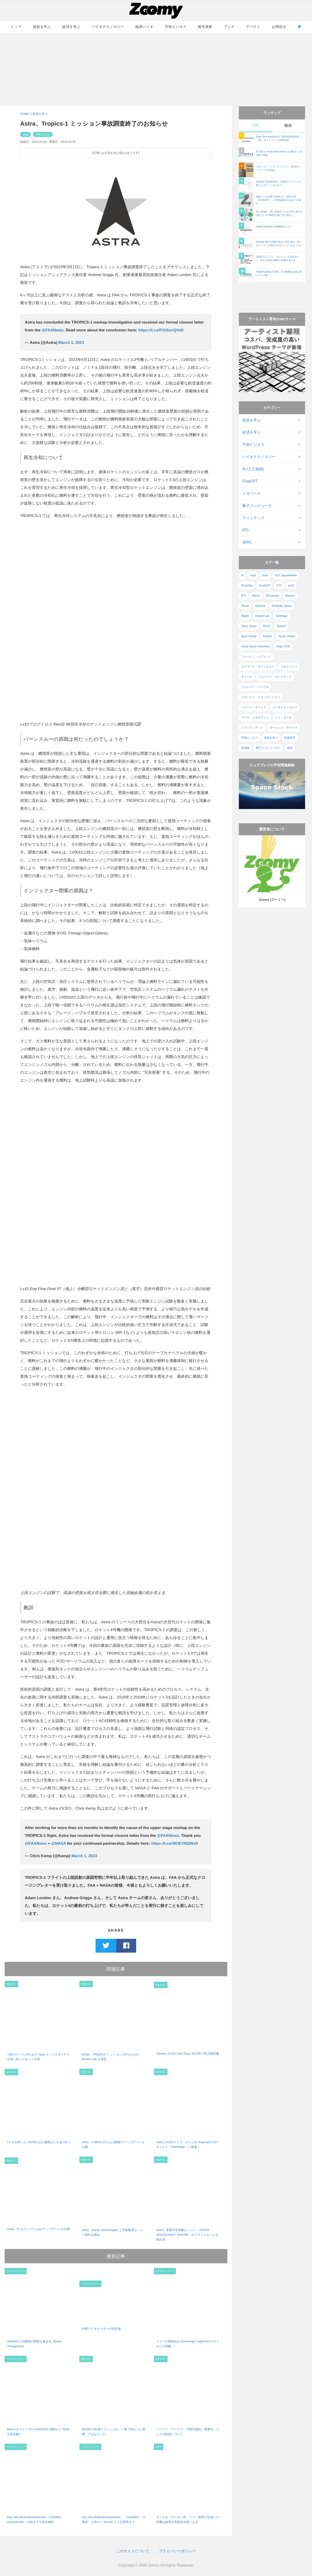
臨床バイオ (144, 27)
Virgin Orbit (283, 646)
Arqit (253, 575)
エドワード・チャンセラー (257, 666)
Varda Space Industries (255, 646)
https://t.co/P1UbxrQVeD (160, 330)
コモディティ (289, 666)
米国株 (245, 748)
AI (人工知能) (253, 469)
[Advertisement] (156, 69)
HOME (24, 114)
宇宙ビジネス (175, 27)
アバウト (253, 27)
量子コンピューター (268, 748)
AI (242, 575)
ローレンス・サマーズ (283, 727)
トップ (16, 27)
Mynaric (290, 595)
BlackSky (246, 585)
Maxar (256, 595)
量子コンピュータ (257, 506)
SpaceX (281, 626)
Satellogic (282, 616)
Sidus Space (249, 626)
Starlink (267, 636)
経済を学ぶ (71, 27)
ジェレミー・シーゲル (255, 687)
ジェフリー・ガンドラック (275, 676)
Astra (25, 134)
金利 (289, 748)
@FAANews (52, 330)
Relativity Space (281, 605)
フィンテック (253, 518)
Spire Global (248, 636)
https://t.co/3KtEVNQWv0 (174, 1843)
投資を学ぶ (42, 27)
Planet (245, 605)
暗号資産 (205, 27)
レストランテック (252, 727)
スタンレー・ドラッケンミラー (260, 697)
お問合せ (279, 27)
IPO (245, 530)
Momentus (272, 595)
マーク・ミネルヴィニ (255, 717)
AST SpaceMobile (286, 575)
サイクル (246, 676)
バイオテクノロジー (108, 27)
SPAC (247, 542)
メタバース (251, 493)
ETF (279, 585)
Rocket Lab (262, 616)
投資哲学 (289, 737)
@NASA (58, 1843)
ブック (229, 27)
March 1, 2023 (71, 342)
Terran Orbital (286, 636)
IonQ (291, 585)
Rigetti (245, 616)
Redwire (260, 605)
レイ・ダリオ (283, 717)
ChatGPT (250, 481)
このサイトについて (133, 2551)
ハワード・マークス (253, 707)
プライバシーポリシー (177, 2551)
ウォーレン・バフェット (256, 656)
